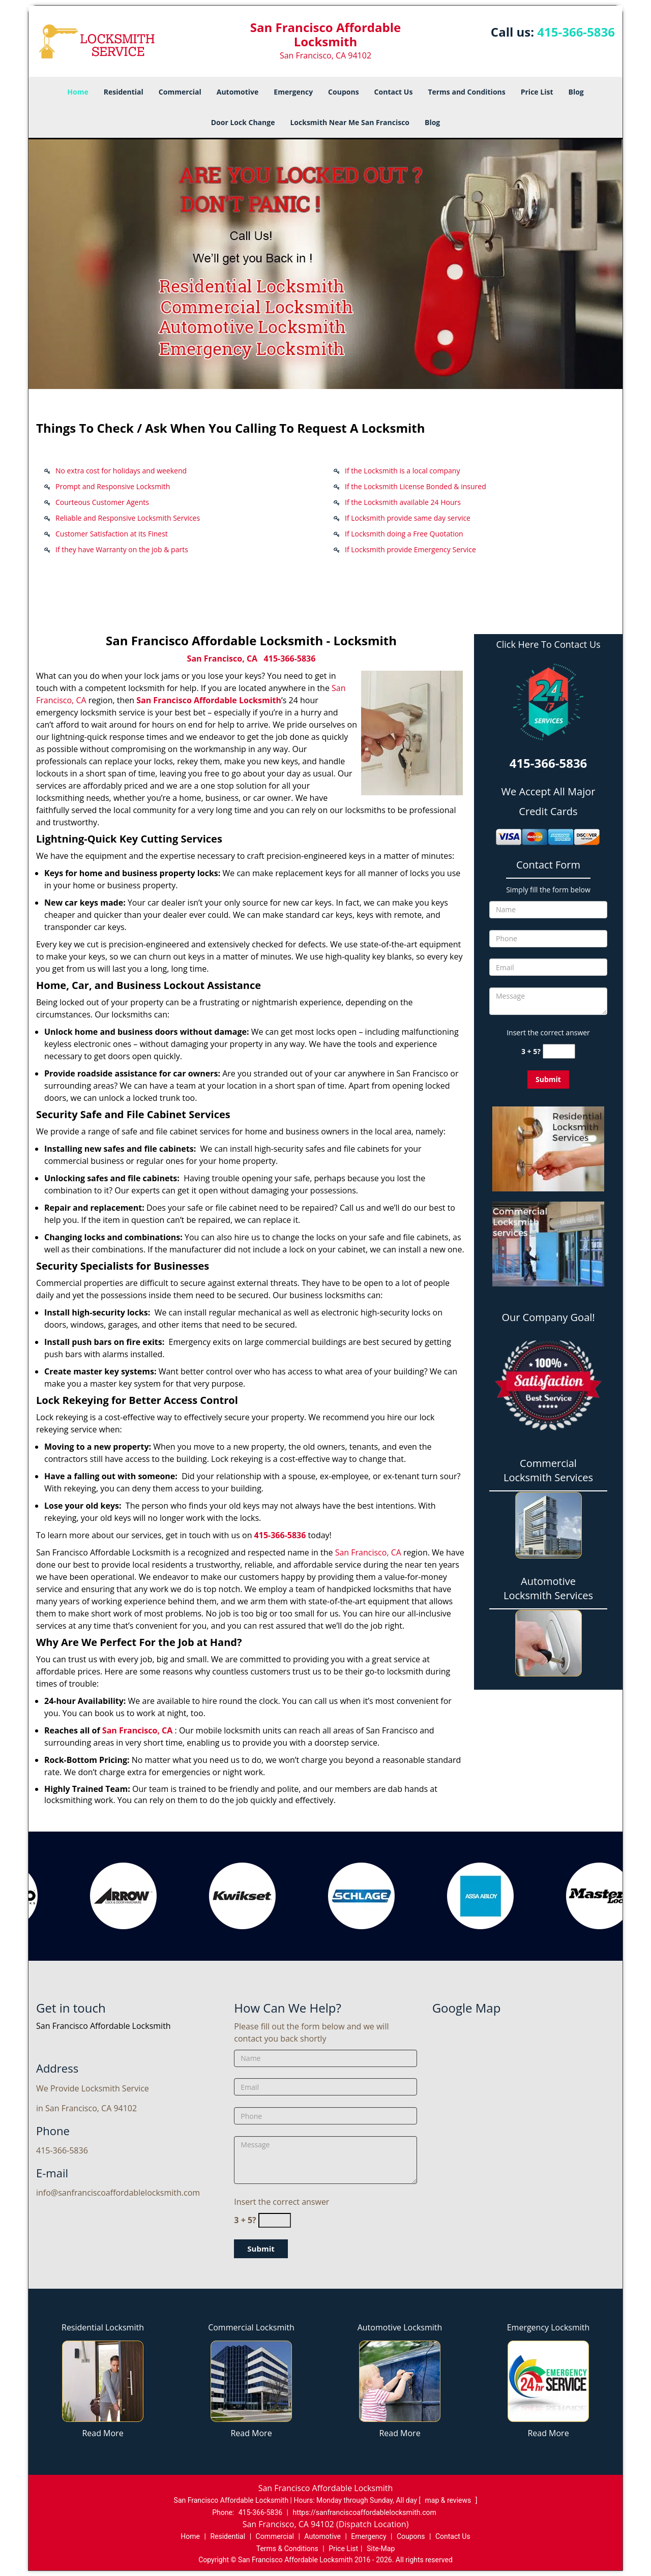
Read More (102, 2433)
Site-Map (381, 2548)
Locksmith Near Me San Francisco (349, 122)
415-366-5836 (576, 31)
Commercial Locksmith (251, 2327)
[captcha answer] (559, 1051)
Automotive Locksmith (400, 2327)
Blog (575, 92)
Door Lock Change (243, 122)
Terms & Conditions (287, 2548)
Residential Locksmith (103, 2327)
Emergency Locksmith (548, 2327)
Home (77, 92)
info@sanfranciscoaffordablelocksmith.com (118, 2192)
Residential (123, 92)
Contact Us (393, 92)
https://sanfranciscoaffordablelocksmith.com (364, 2512)
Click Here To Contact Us (548, 644)
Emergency (293, 92)
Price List (537, 92)
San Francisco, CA (222, 658)
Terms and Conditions (466, 92)
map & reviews (449, 2500)
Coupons (343, 92)
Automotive (238, 92)
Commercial (180, 92)
